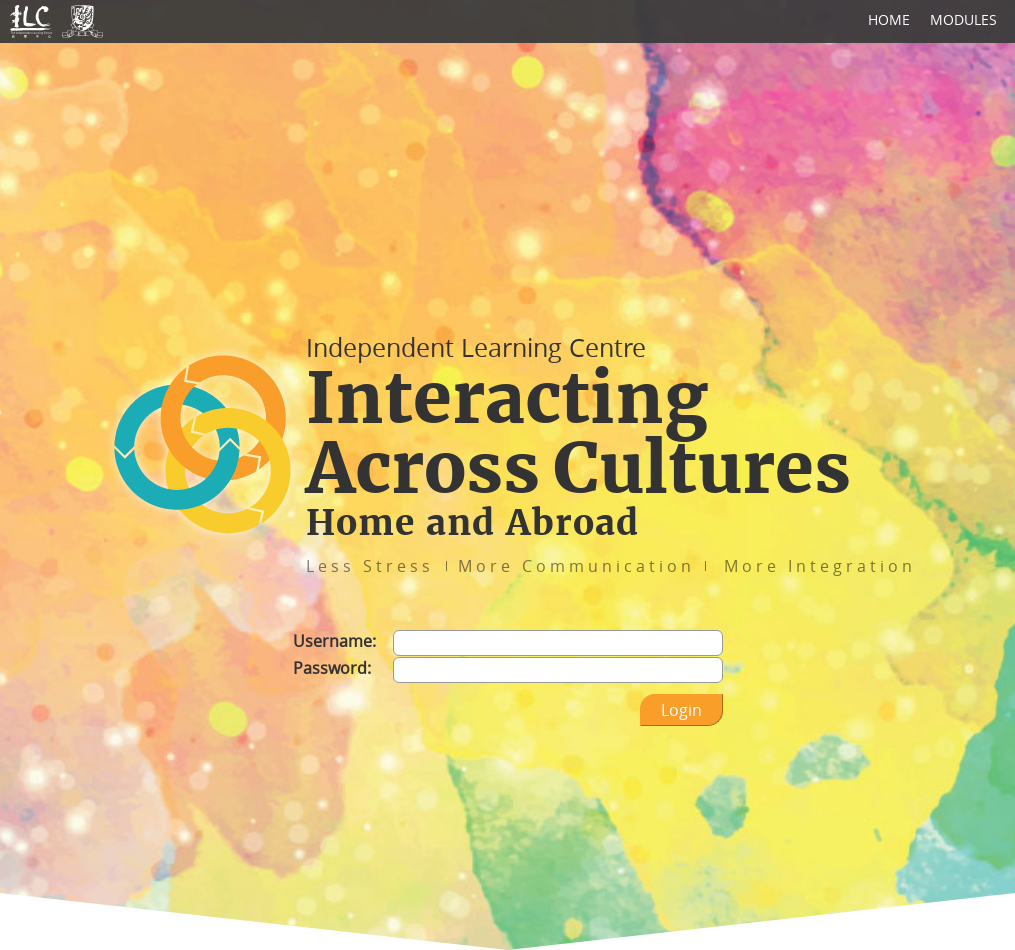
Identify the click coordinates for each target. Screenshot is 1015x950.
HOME (889, 19)
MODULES (963, 19)
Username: (334, 641)
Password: (332, 668)
